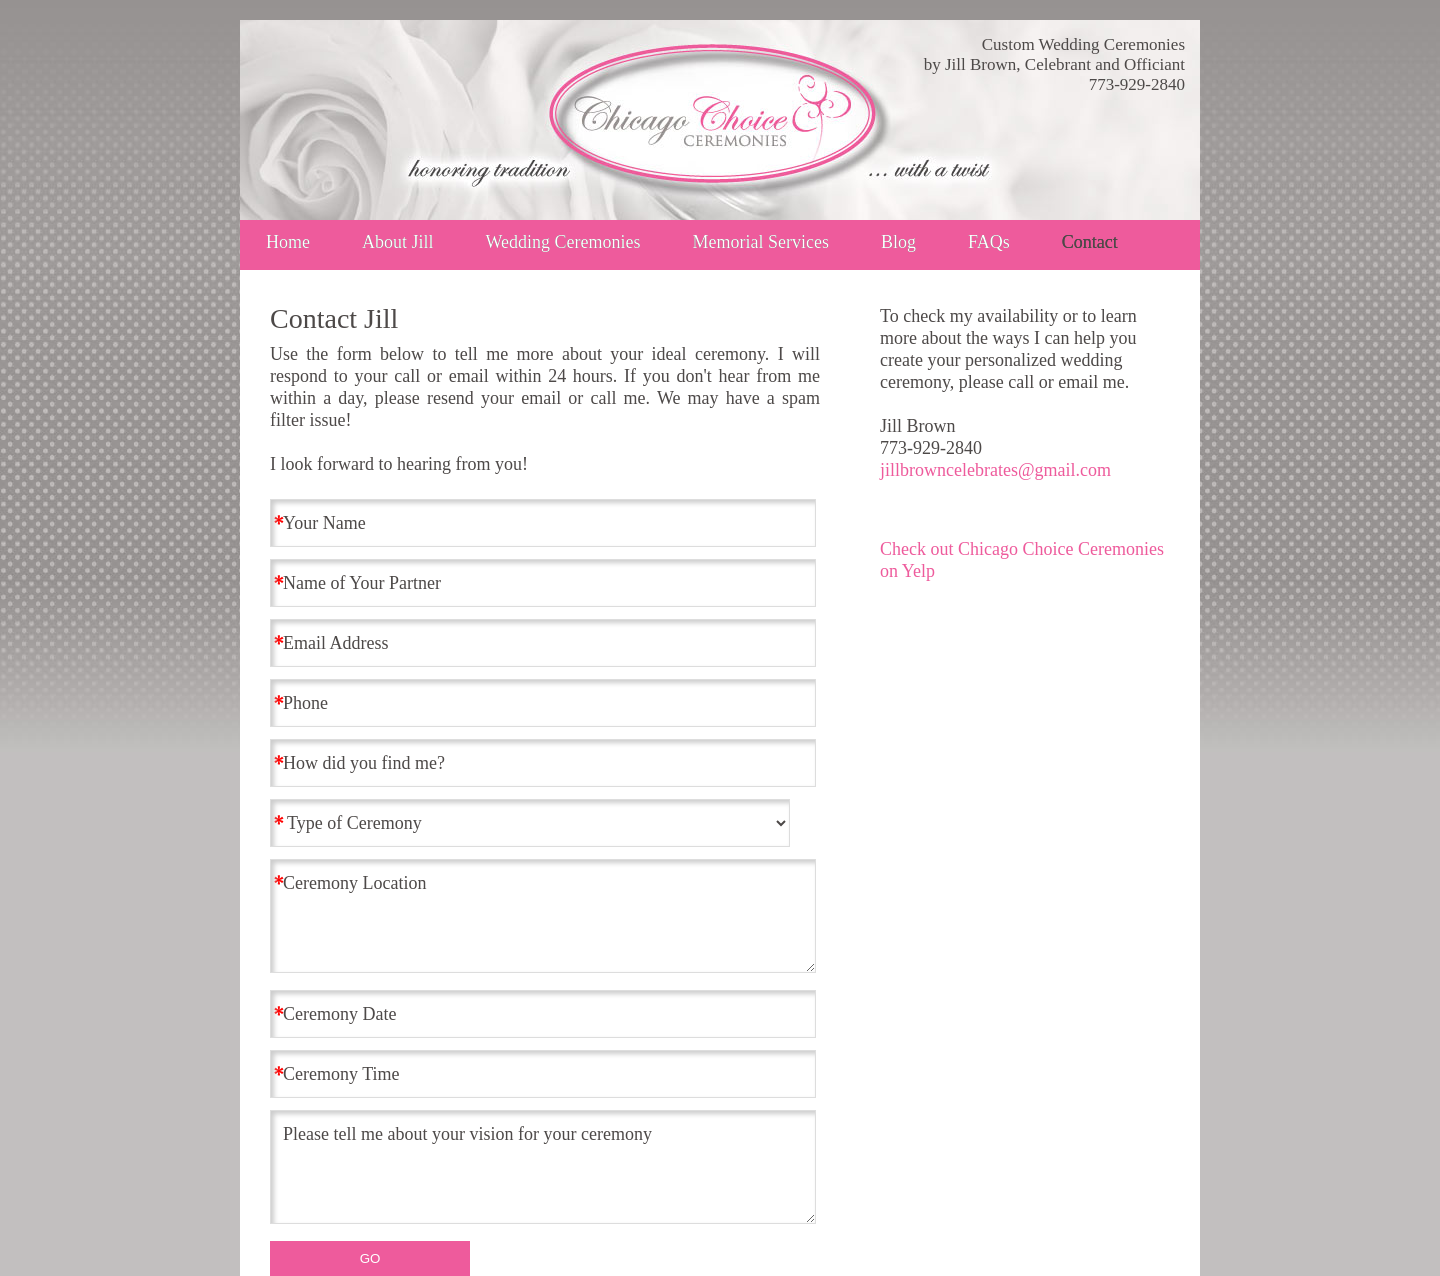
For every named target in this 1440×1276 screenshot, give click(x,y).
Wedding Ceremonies (563, 242)
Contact (1090, 242)
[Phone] (543, 703)
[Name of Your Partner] (543, 583)
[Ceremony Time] (543, 1074)
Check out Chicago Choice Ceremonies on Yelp (1022, 560)
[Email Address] (543, 643)
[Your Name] (543, 523)
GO (370, 1258)
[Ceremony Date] (543, 1014)
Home (288, 242)
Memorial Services (761, 242)
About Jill (398, 242)
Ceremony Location (543, 916)
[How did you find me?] (543, 763)
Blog (898, 242)
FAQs (989, 242)
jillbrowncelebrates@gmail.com (995, 470)
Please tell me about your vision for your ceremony (543, 1167)
